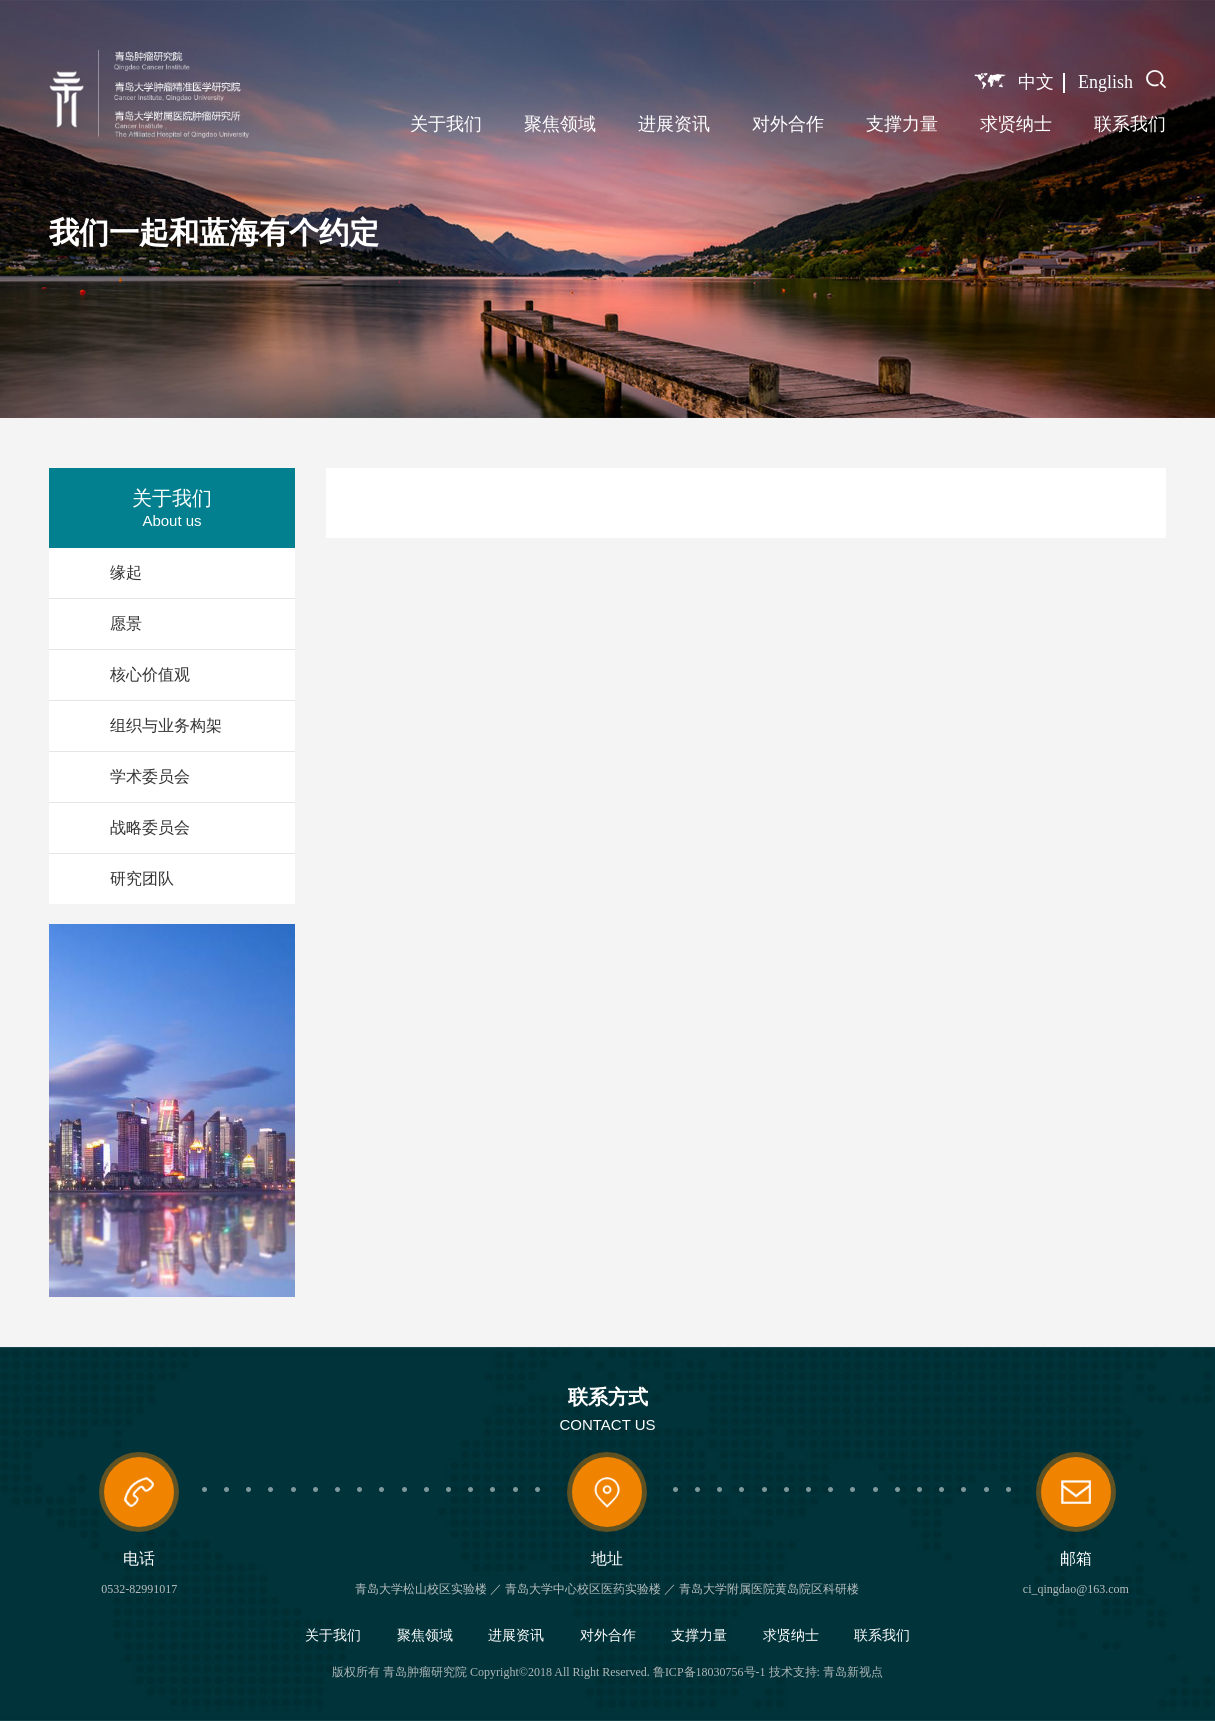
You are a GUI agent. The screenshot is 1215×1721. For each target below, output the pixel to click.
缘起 (126, 572)
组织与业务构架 (166, 725)
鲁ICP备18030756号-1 (709, 1672)
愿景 (126, 623)
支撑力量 (902, 124)
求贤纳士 (1016, 124)
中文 (1036, 82)
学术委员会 (150, 776)
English (1105, 82)
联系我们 (1130, 124)
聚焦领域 (560, 124)
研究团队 (142, 878)
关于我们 (446, 124)
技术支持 (793, 1672)
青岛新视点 (853, 1672)
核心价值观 (150, 674)
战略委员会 (150, 827)
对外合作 (788, 124)
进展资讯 (674, 124)
